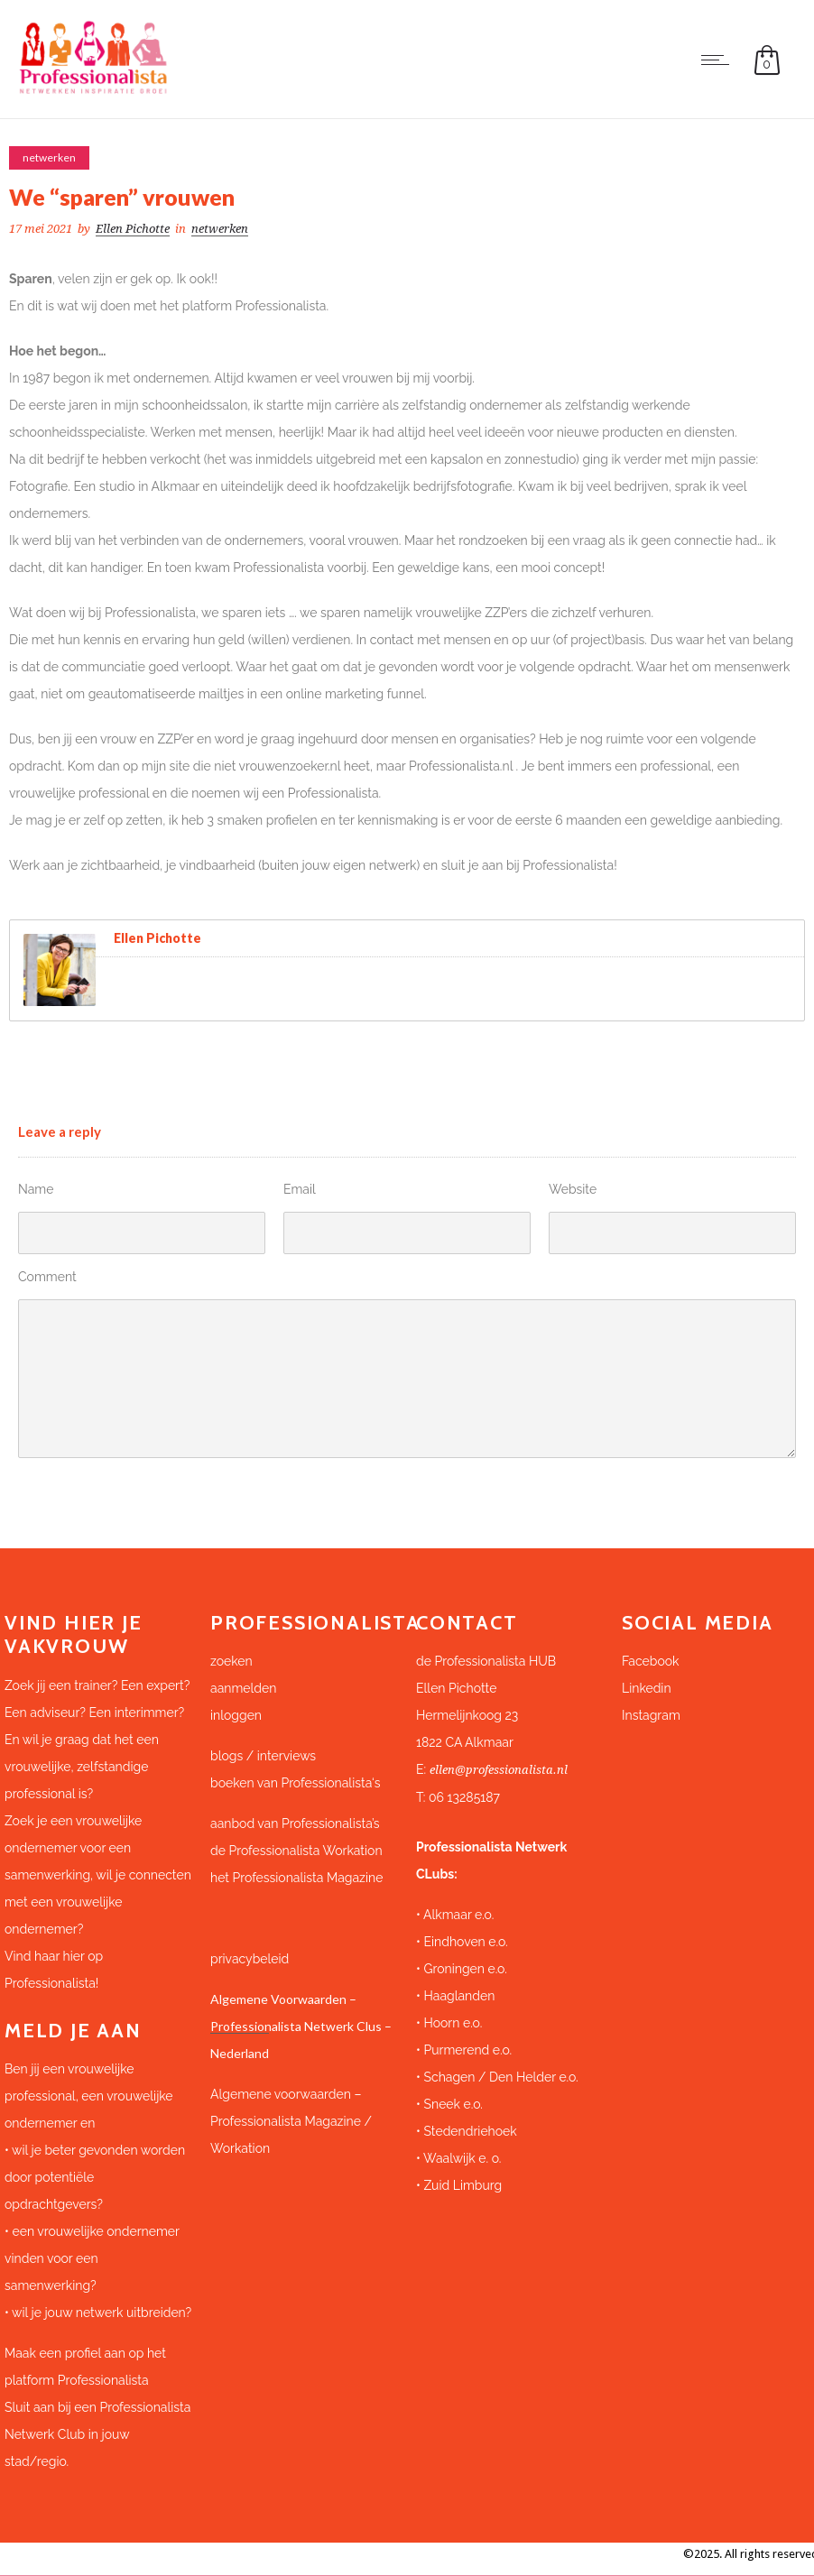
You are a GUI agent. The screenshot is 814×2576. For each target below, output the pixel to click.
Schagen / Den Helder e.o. (499, 2077)
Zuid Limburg (462, 2185)
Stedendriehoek (469, 2131)
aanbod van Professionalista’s (296, 1823)
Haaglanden (459, 1996)
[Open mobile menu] (719, 60)
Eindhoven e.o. (465, 1941)
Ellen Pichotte (133, 228)
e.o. (497, 1969)
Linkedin (646, 1688)
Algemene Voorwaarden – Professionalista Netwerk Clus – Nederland (301, 2026)
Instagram (651, 1715)
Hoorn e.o (451, 2023)
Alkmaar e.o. (458, 1914)
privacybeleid (249, 1959)
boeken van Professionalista (291, 1783)
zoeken (231, 1661)
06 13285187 (464, 1797)
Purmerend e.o (466, 2050)
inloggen (236, 1715)
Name (35, 1189)
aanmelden (243, 1688)
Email (299, 1189)
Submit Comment (96, 1489)
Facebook (651, 1661)
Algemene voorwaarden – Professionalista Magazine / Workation (291, 2121)
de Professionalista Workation (297, 1850)
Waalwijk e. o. (462, 2158)
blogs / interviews (263, 1756)
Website (573, 1189)
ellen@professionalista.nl (499, 1770)
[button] (510, 1702)
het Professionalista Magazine (296, 1877)
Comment (47, 1277)
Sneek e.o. (452, 2104)
